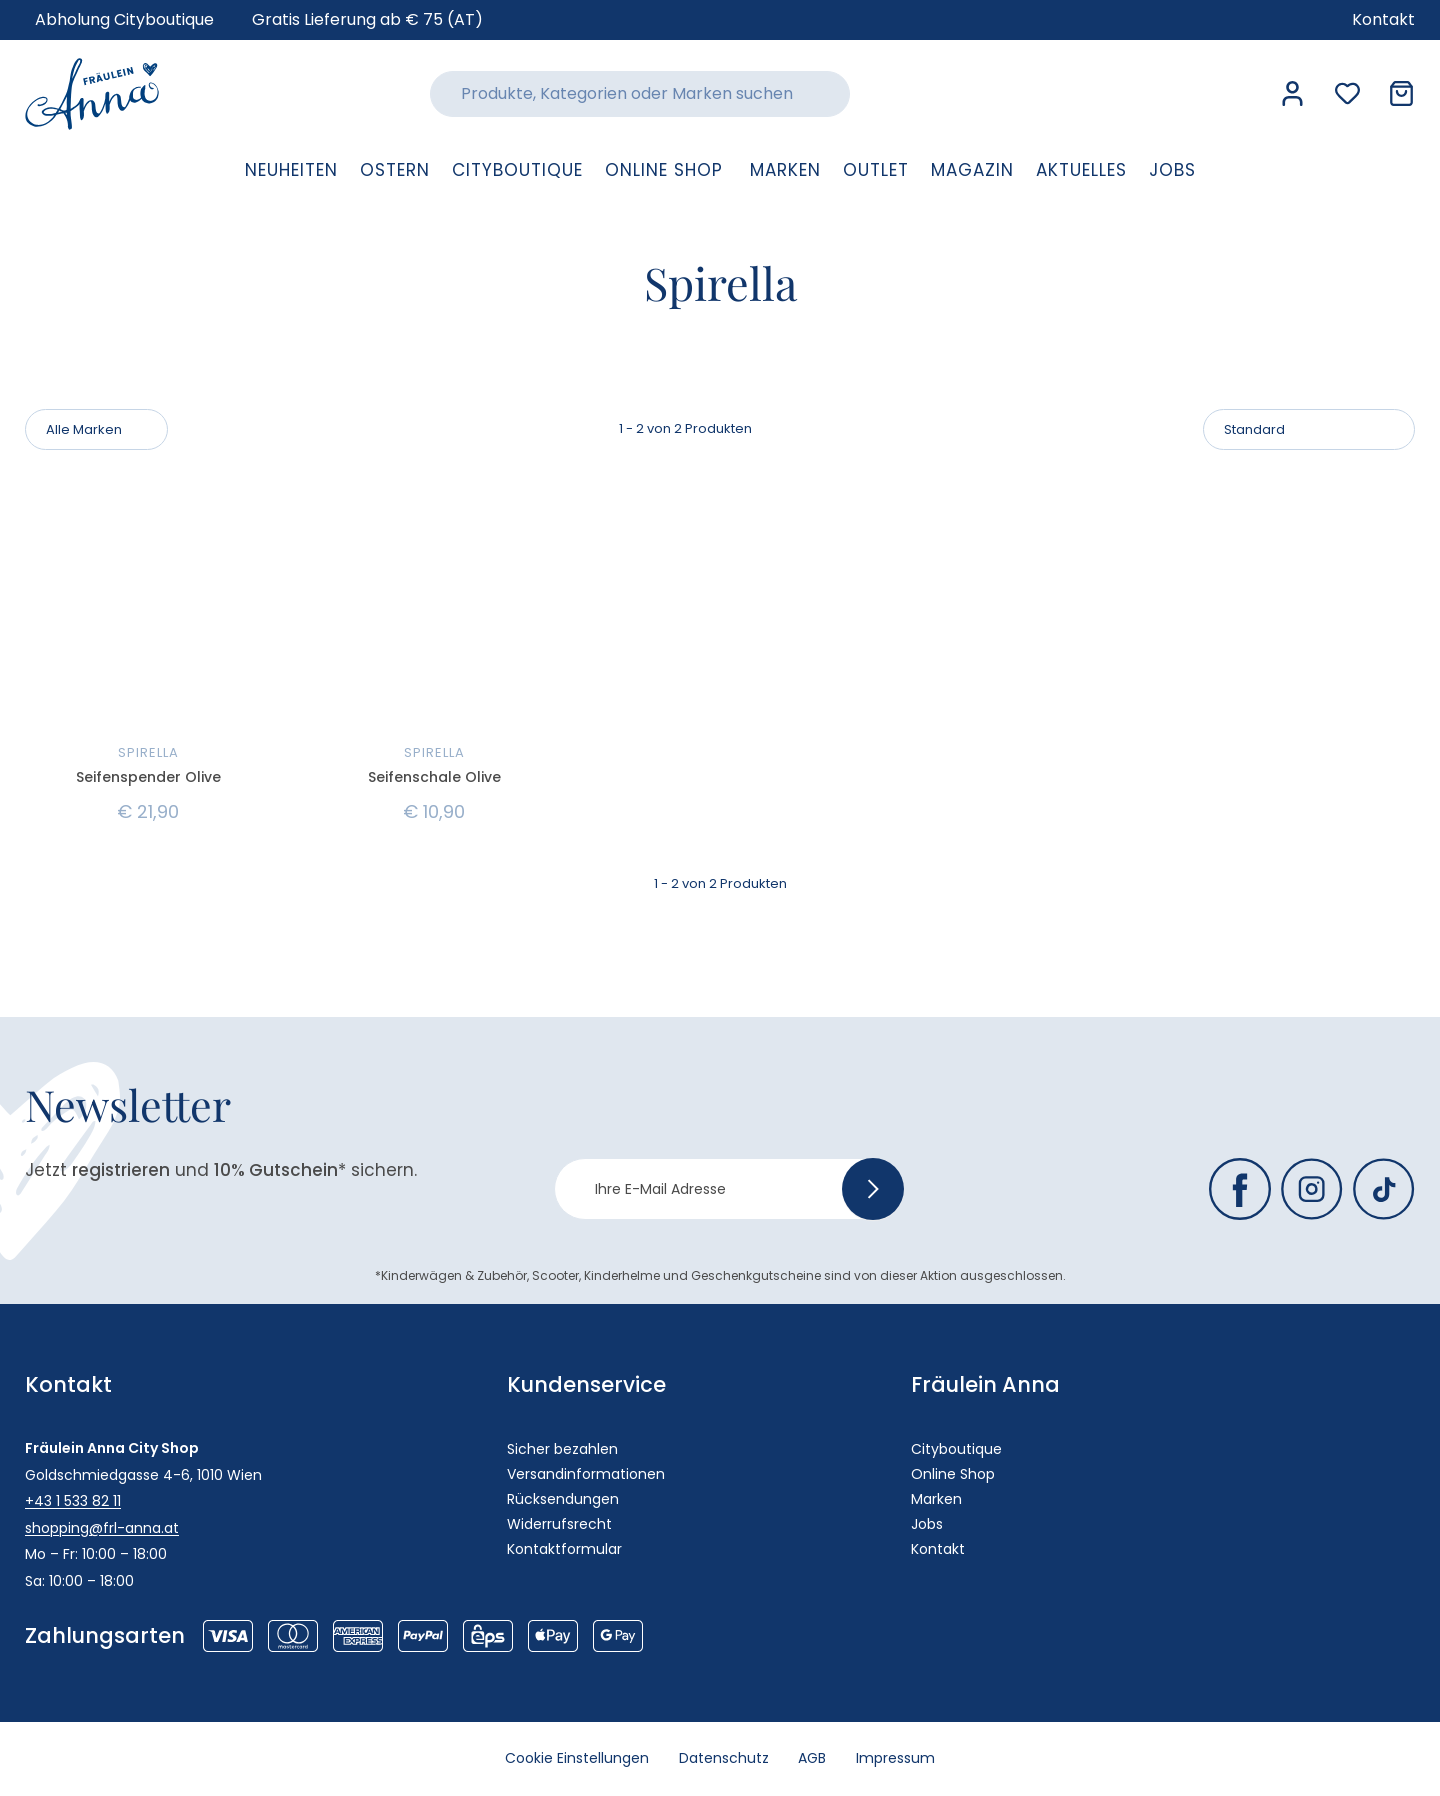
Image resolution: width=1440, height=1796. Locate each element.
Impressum (896, 1759)
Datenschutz (724, 1759)
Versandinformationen (586, 1474)
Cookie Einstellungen (577, 1759)
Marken (936, 1499)
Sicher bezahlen (562, 1449)
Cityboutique (956, 1449)
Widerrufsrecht (559, 1524)
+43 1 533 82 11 (73, 1501)
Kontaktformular (564, 1549)
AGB (813, 1759)
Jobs (927, 1524)
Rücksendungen (563, 1499)
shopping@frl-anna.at (102, 1528)
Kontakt (938, 1549)
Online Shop (953, 1474)
